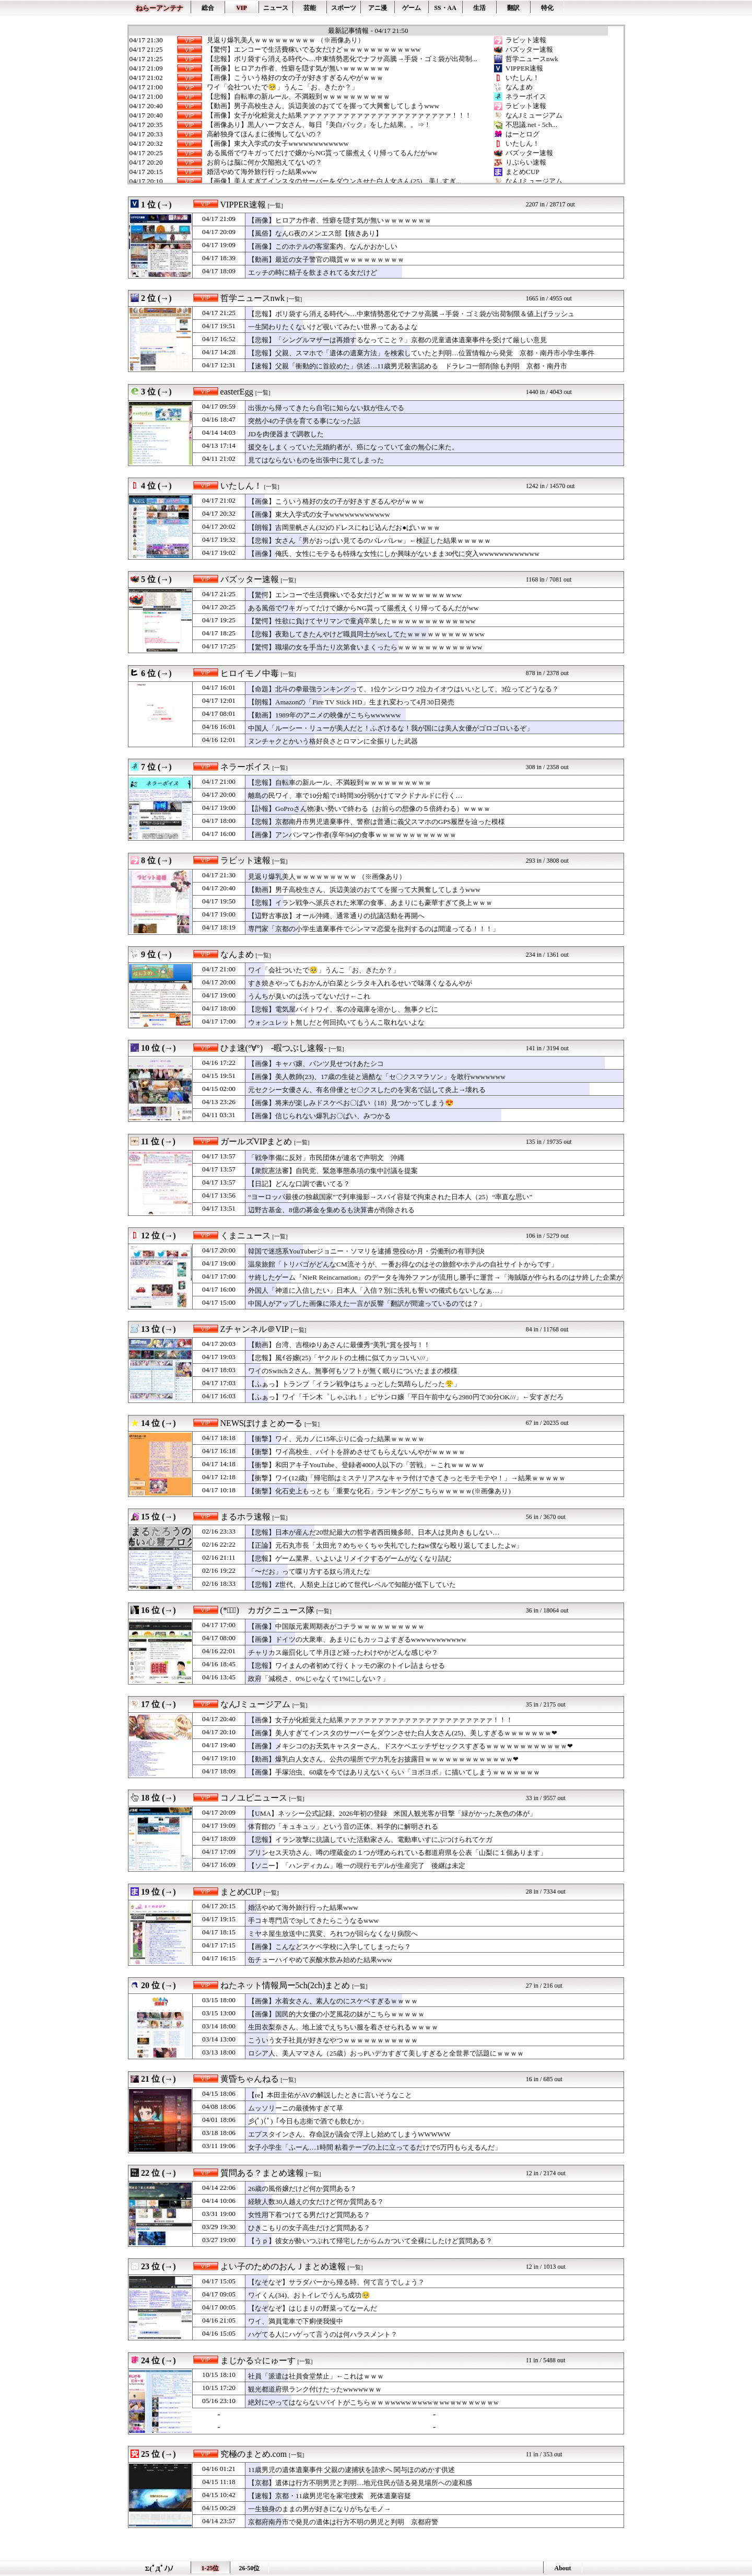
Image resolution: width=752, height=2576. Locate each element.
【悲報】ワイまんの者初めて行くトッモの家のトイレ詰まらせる (346, 1665)
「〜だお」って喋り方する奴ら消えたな (309, 1571)
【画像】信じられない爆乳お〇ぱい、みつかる (319, 1116)
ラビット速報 (526, 40)
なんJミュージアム (534, 115)
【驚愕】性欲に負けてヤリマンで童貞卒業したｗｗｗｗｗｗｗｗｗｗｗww (361, 621)
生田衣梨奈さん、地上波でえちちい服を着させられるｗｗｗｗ (343, 2027)
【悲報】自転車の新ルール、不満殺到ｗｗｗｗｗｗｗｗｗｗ (298, 96)
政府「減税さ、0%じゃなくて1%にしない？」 (318, 1678)
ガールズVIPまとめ (256, 1141)
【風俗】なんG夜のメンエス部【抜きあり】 (315, 233)
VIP (241, 7)
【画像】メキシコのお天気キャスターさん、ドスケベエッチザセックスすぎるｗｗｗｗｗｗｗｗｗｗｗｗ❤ (410, 1746)
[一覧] (275, 205)
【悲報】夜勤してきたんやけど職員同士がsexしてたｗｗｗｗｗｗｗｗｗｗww (366, 634)
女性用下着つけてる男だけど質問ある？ (309, 2215)
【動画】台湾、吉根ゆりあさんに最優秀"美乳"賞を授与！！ (339, 1345)
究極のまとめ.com (253, 2454)
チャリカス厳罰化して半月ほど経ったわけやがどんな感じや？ (343, 1652)
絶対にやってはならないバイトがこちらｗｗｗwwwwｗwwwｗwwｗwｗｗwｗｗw (373, 2402)
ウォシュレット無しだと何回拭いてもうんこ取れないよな (336, 1022)
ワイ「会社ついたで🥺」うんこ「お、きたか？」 (282, 87)
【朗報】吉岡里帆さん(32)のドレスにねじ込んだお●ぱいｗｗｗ (344, 527)
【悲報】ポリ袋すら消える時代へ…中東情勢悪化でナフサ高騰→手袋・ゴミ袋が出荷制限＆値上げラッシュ (411, 314)
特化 (547, 7)
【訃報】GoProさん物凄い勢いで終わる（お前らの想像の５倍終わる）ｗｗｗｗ (369, 809)
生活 (479, 7)
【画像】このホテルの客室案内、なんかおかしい (322, 246)
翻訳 (513, 7)
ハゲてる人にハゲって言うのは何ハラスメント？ (322, 2334)
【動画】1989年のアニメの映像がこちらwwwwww (324, 715)
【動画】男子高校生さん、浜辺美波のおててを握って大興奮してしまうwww (323, 106)
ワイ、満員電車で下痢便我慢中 (295, 2321)
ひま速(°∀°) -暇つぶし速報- (273, 1047)
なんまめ (519, 87)
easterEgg (236, 391)
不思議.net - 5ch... (531, 125)
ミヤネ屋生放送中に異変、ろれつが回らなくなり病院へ (333, 1933)
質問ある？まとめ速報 (262, 2172)
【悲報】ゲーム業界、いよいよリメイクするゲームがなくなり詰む (350, 1558)
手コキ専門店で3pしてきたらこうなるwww (313, 1920)
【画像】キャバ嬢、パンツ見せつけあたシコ (316, 1063)
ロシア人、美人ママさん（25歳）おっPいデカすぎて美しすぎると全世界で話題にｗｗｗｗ (386, 2053)
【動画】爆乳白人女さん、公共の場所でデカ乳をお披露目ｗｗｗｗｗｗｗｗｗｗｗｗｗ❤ (383, 1759)
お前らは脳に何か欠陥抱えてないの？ (264, 162)
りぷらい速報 (526, 162)
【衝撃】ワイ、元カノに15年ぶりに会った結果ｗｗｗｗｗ (336, 1439)
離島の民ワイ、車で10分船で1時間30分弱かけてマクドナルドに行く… (355, 795)
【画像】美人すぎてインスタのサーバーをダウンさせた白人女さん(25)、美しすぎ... (334, 181)
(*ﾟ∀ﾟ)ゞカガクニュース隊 (267, 1610)
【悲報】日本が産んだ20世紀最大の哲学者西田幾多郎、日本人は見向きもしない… (374, 1532)
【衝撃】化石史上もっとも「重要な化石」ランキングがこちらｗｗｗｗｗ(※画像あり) (379, 1491)
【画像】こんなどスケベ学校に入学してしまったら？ (329, 1947)
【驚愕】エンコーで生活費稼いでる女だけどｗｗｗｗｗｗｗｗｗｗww (313, 49)
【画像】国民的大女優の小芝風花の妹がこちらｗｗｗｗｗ (336, 2014)
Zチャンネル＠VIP (254, 1329)
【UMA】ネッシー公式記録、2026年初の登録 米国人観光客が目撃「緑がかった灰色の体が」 (392, 1813)
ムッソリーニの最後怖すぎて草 (295, 2108)
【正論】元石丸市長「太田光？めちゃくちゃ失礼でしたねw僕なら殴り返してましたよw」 (385, 1545)
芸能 (309, 7)
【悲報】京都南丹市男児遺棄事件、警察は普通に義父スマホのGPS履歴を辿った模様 (376, 822)
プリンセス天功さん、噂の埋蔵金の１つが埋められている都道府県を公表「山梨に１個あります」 (397, 1852)
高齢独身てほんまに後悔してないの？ (264, 134)
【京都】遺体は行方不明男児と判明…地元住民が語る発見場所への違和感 (360, 2483)
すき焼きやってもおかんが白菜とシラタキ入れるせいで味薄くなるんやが (360, 983)
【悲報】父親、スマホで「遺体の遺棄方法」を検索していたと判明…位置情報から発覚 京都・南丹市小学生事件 (421, 353)
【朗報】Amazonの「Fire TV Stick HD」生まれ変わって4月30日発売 (351, 702)
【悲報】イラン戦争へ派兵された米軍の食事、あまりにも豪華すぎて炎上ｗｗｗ (370, 903)
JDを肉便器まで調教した (286, 434)
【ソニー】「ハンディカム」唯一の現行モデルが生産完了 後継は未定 (356, 1866)
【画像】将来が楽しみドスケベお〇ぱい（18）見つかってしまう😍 (351, 1103)
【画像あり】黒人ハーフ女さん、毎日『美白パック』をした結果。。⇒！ (319, 124)
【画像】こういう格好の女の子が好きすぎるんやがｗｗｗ (295, 77)
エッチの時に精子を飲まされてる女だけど (312, 272)
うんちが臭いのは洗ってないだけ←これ (309, 996)
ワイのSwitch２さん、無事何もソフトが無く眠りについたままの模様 (352, 1371)
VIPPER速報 (524, 68)
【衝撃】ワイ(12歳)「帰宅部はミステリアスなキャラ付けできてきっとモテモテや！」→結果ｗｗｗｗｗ (407, 1478)
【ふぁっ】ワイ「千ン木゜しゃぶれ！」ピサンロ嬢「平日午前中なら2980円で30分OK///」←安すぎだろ (405, 1397)
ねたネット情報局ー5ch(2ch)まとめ (285, 1985)
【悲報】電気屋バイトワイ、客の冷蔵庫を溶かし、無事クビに (343, 1009)
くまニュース (245, 1235)
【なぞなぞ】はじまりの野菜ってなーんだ (312, 2308)
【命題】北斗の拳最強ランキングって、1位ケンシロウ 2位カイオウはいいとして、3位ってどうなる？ (403, 689)
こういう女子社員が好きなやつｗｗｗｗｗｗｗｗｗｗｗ (333, 2040)
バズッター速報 (529, 49)
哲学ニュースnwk (532, 59)
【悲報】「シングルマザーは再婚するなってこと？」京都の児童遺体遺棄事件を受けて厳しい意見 (397, 340)
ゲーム (411, 7)
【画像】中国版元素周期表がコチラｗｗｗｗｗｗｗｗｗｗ (336, 1626)
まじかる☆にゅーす (258, 2360)
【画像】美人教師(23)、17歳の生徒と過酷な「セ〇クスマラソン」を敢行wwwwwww (377, 1077)
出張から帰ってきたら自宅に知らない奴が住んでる (326, 408)
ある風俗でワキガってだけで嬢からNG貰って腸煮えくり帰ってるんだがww (322, 153)
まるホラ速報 (245, 1516)
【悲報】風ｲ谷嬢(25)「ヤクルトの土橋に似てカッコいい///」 (340, 1358)
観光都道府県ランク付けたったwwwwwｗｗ (315, 2389)
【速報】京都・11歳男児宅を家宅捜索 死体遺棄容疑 (329, 2496)
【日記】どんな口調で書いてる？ (299, 1184)
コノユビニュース (253, 1797)
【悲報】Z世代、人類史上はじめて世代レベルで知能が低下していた (352, 1584)
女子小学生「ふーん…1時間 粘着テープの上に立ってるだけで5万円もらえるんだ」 (374, 2147)
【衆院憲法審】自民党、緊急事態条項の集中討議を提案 (333, 1171)
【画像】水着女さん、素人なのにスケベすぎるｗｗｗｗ (333, 2001)
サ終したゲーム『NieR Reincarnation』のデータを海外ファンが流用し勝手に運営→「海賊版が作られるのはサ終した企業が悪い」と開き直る (435, 1282)
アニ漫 (377, 7)
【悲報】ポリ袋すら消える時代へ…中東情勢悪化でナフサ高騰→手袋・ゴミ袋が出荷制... (342, 59)
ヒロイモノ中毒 (249, 673)
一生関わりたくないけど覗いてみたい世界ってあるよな (333, 327)
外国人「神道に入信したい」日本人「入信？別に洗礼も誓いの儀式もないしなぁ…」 (377, 1290)
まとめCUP (522, 172)
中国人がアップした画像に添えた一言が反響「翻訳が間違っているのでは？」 (367, 1303)
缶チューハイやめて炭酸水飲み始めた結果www (320, 1960)
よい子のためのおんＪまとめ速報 (283, 2266)
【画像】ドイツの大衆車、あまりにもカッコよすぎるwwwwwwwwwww (357, 1639)
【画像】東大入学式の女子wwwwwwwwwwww (278, 143)
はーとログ (522, 134)
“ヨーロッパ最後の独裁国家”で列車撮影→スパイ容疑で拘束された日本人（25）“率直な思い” (390, 1197)
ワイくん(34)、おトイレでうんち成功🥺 (309, 2295)
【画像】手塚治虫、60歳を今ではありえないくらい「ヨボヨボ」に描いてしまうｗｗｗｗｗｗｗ (394, 1772)
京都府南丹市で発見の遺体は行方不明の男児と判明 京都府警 (343, 2522)
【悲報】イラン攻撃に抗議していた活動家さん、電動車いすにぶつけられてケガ (370, 1839)
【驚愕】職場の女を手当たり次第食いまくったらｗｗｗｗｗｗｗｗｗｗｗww (365, 647)
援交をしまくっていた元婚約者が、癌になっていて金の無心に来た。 (353, 447)
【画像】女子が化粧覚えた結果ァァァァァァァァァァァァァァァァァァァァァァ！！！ (339, 115)
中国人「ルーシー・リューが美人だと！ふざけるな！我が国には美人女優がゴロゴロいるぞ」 (390, 728)
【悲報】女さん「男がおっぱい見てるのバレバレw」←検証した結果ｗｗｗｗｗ (369, 540)
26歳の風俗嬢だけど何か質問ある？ (302, 2188)
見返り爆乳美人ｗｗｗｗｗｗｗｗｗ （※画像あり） (286, 40)
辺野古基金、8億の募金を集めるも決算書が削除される (331, 1210)
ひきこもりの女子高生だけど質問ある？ (309, 2228)
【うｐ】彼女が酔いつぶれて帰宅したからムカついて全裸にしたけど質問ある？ (370, 2241)
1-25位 (210, 2568)
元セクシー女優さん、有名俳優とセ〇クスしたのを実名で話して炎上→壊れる (367, 1090)
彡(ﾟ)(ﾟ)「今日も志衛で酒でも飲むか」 (308, 2121)
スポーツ (343, 7)
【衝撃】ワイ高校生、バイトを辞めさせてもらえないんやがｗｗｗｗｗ (356, 1452)
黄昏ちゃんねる (249, 2078)
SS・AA (445, 7)
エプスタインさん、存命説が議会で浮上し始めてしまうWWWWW (349, 2134)
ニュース (275, 7)
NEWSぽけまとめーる (261, 1423)
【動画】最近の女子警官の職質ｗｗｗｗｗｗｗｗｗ (326, 259)
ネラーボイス (526, 96)
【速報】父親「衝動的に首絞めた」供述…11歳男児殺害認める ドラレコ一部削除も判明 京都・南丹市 (407, 366)
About (562, 2568)
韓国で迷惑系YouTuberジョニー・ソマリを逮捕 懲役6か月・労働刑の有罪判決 (366, 1251)
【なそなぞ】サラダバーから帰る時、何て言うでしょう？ (336, 2282)
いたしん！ (522, 78)
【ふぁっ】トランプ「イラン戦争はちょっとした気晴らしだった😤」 (354, 1384)
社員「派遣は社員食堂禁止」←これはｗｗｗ (316, 2376)
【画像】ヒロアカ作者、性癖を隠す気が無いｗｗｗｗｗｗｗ (298, 68)
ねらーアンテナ (159, 8)
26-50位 (249, 2568)
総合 (208, 7)
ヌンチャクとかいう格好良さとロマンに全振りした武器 (333, 741)
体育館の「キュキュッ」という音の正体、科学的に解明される (343, 1826)
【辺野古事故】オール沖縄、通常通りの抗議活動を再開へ (336, 916)
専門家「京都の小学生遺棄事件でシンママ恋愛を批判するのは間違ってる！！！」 (373, 929)
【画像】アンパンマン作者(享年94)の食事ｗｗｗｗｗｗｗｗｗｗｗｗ (352, 835)
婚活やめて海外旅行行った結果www (262, 172)
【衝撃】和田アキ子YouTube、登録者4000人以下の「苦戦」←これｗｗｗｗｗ (366, 1465)
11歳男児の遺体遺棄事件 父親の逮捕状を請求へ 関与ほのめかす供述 (351, 2470)
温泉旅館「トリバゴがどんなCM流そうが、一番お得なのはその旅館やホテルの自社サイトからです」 (403, 1264)
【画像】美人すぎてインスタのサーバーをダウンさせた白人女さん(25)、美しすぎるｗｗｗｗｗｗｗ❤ (402, 1733)
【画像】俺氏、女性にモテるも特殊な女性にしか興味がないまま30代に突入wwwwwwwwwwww (393, 554)
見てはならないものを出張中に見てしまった (316, 460)
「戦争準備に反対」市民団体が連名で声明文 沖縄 (326, 1158)
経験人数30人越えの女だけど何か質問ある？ (316, 2202)
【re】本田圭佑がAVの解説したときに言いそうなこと (330, 2095)
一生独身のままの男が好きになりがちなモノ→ (319, 2509)
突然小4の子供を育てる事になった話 (304, 421)
